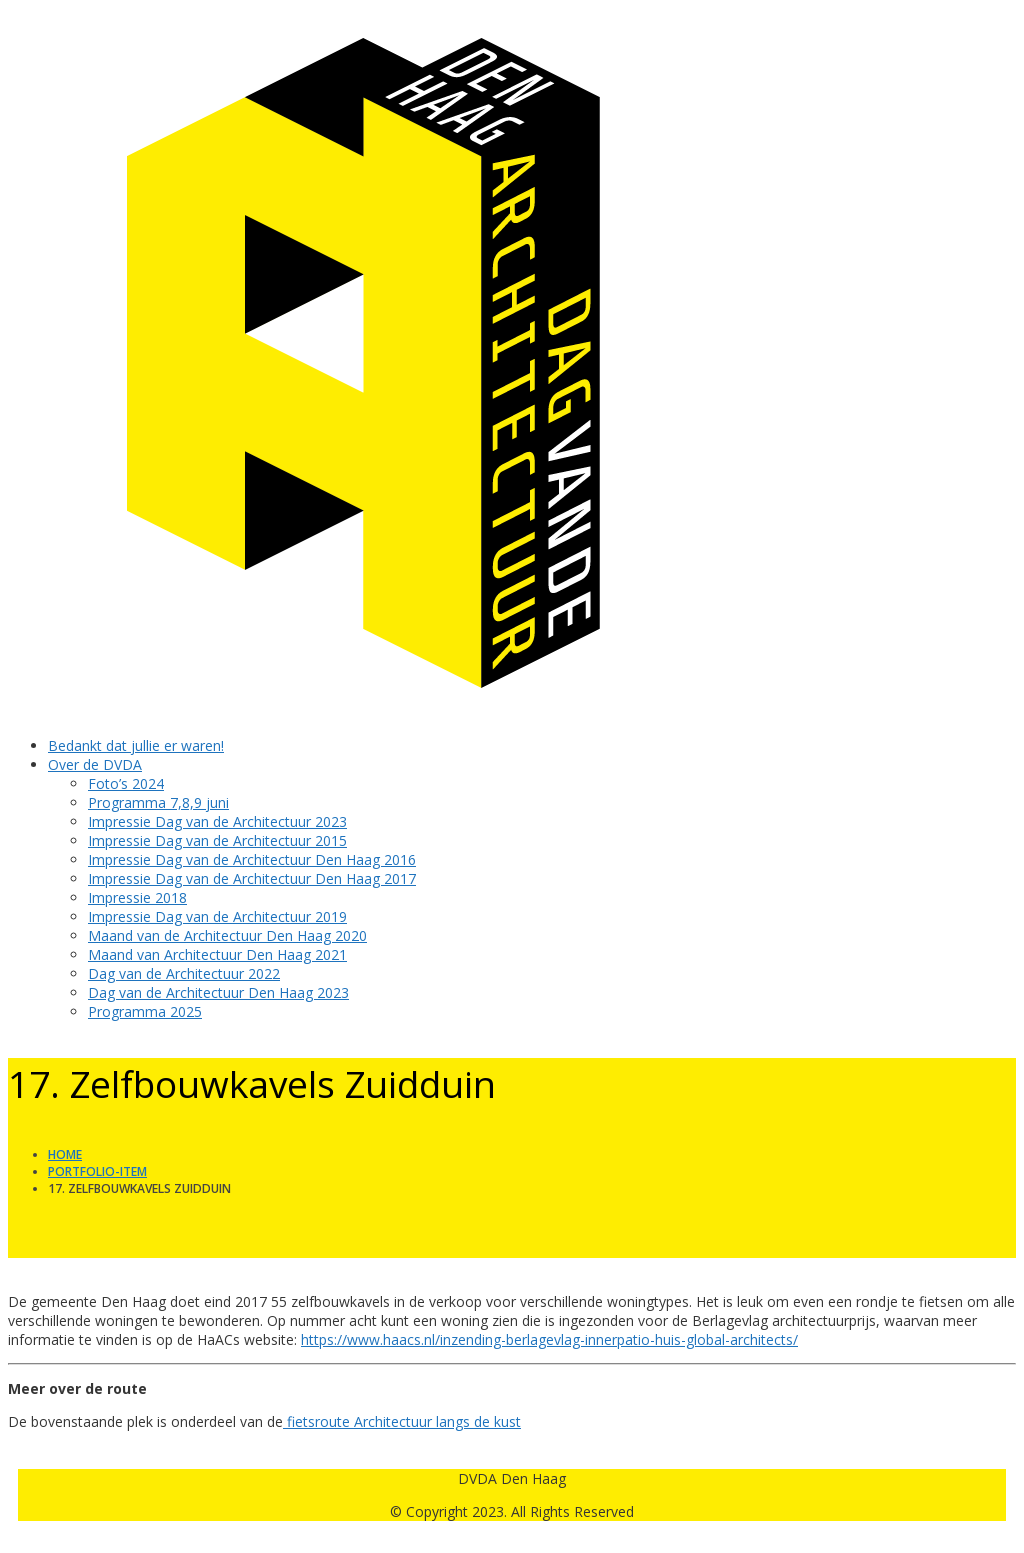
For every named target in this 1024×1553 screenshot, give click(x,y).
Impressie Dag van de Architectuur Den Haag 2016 (252, 859)
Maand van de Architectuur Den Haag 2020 (227, 935)
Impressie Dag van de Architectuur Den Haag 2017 (252, 878)
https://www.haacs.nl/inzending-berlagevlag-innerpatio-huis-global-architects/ (549, 1339)
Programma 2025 (145, 1011)
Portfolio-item (97, 1171)
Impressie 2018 (137, 897)
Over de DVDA (95, 764)
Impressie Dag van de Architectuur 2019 (217, 916)
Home (65, 1154)
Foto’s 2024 (126, 783)
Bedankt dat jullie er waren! (136, 745)
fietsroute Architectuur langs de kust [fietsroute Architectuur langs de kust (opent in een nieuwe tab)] (402, 1421)
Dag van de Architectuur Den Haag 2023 (218, 992)
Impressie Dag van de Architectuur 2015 (217, 840)
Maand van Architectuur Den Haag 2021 (217, 954)
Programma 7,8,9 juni (158, 802)
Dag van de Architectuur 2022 (184, 973)
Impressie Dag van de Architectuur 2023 (217, 821)
